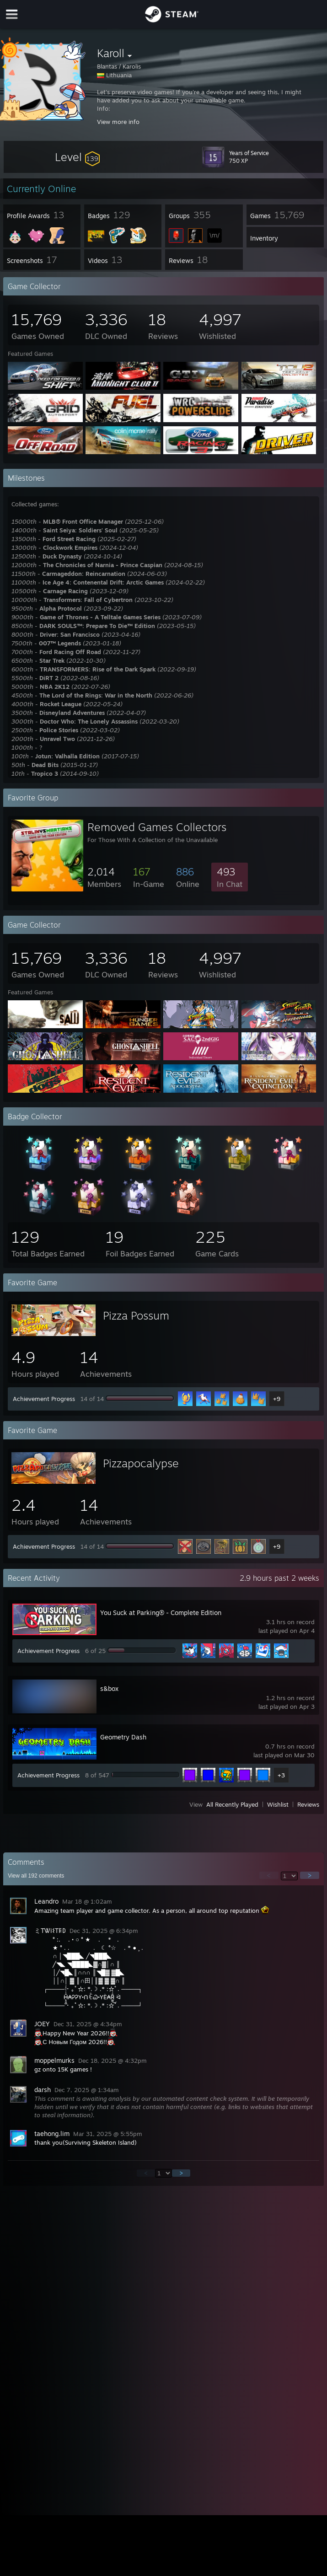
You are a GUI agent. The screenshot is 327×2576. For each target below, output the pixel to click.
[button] (77, 157)
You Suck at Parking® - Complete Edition (160, 1612)
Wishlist (278, 1804)
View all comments (36, 1876)
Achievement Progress (44, 1398)
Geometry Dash (123, 1737)
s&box (109, 1688)
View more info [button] (118, 121)
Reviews (308, 1804)
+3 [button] (281, 1775)
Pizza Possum (136, 1315)
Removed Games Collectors (156, 827)
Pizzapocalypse (141, 1463)
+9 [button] (276, 1398)
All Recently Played (232, 1804)
